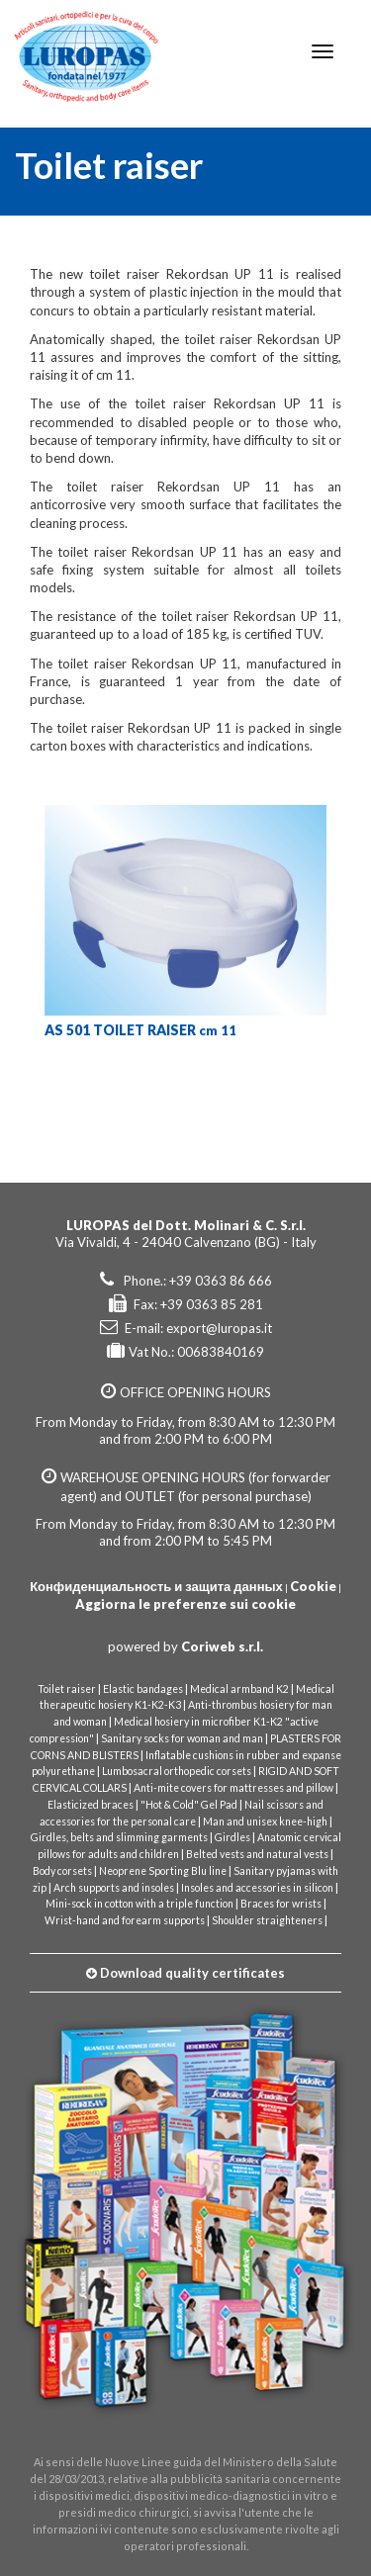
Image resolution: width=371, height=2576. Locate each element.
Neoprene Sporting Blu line (163, 1871)
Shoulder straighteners (267, 1920)
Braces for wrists (281, 1904)
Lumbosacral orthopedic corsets (176, 1771)
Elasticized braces (90, 1805)
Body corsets (62, 1871)
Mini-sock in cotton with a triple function (139, 1904)
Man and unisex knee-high (265, 1821)
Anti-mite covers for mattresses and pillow (233, 1788)
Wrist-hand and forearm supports (125, 1920)
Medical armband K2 (239, 1689)
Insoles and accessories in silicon (257, 1888)
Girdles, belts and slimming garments (119, 1837)
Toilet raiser (67, 1689)
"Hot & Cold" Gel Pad (188, 1805)
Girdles (232, 1837)
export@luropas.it (219, 1328)
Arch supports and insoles (113, 1888)
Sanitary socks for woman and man (182, 1738)
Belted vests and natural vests (257, 1854)
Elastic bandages (143, 1689)
